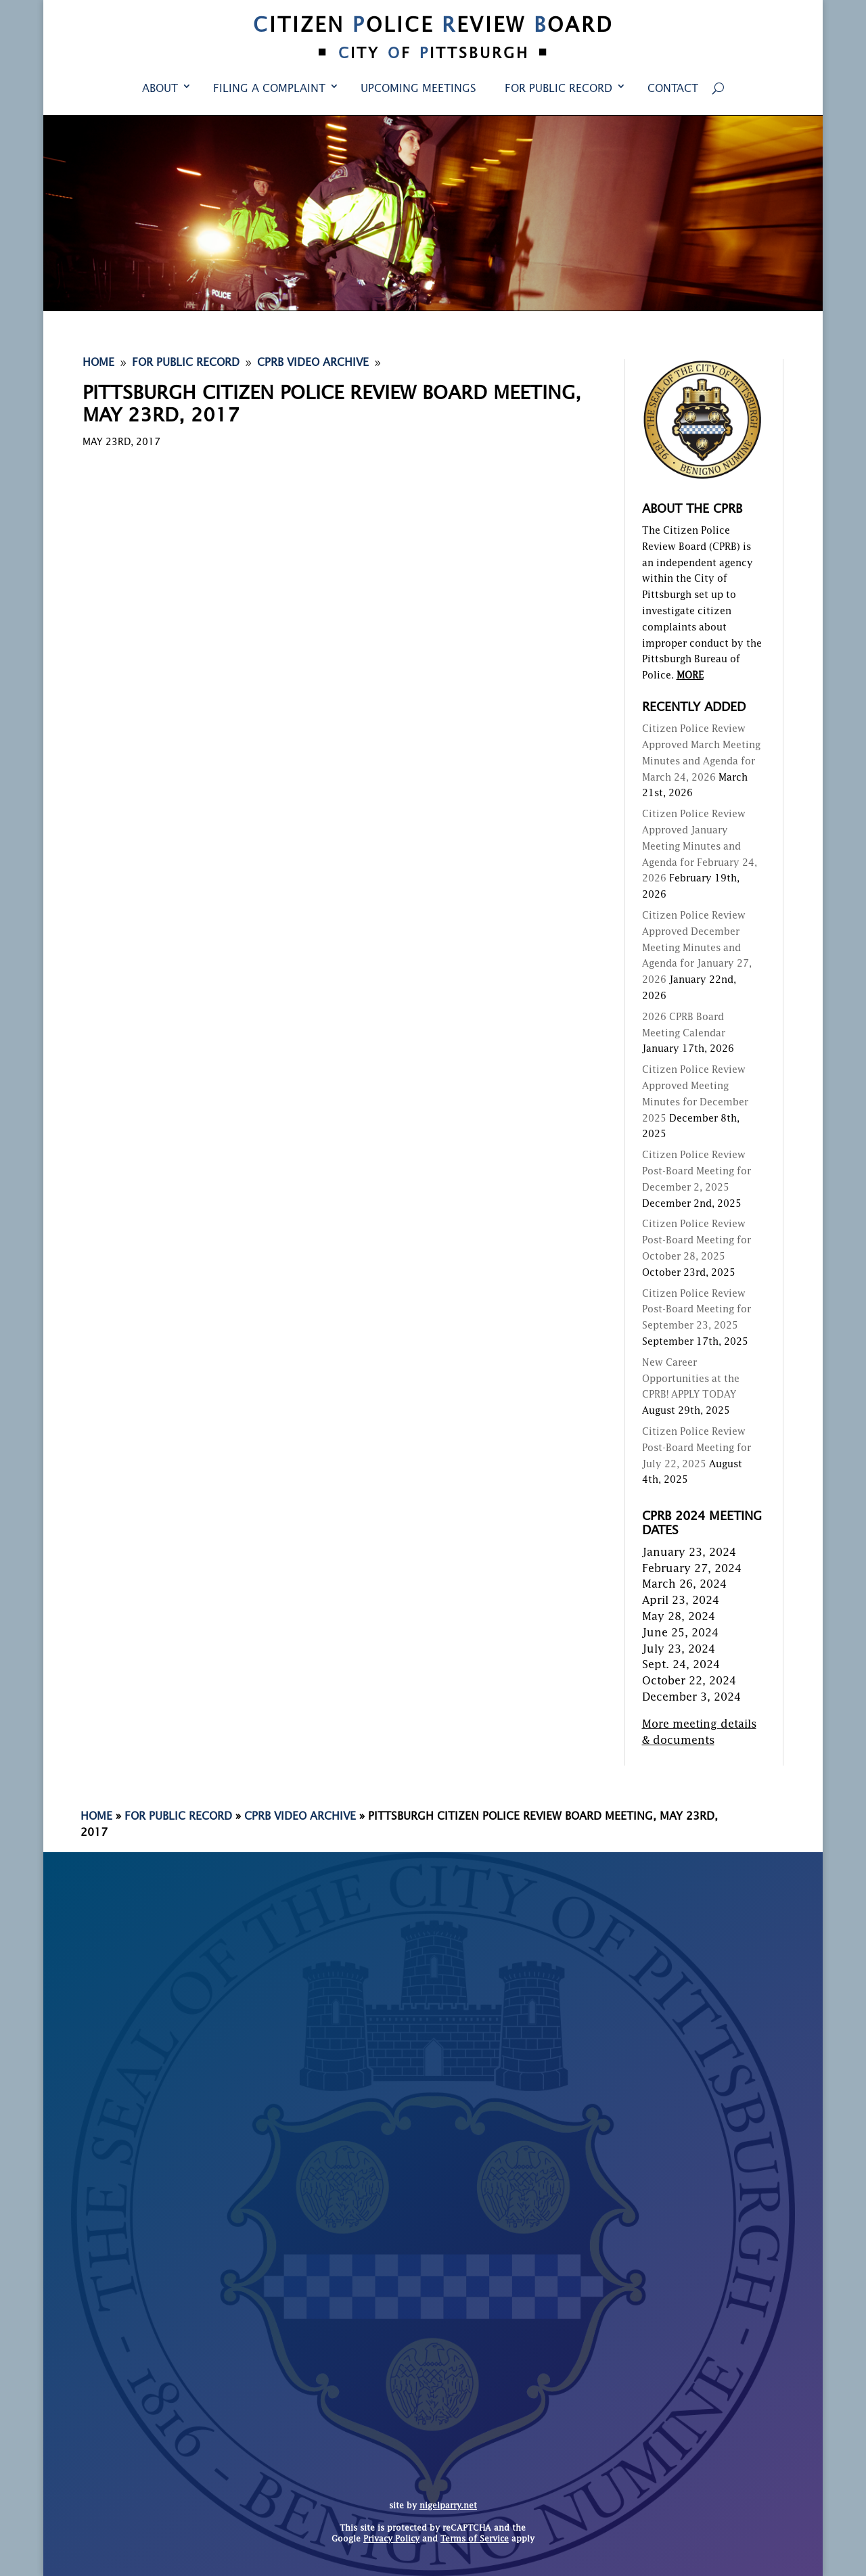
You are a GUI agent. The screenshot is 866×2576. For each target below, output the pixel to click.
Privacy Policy (391, 2539)
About (160, 89)
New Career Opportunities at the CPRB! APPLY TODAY (690, 1379)
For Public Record (558, 89)
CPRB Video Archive (300, 1817)
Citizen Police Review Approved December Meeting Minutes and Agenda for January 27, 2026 (697, 948)
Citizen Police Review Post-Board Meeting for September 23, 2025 (696, 1310)
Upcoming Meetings (418, 89)
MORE (690, 676)
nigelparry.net (448, 2506)
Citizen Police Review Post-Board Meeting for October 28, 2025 (696, 1241)
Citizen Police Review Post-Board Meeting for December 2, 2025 (696, 1172)
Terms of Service (474, 2539)
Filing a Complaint (269, 89)
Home (96, 1817)
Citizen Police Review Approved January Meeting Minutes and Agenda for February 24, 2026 (699, 846)
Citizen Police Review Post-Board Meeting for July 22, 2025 (696, 1448)
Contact (672, 89)
